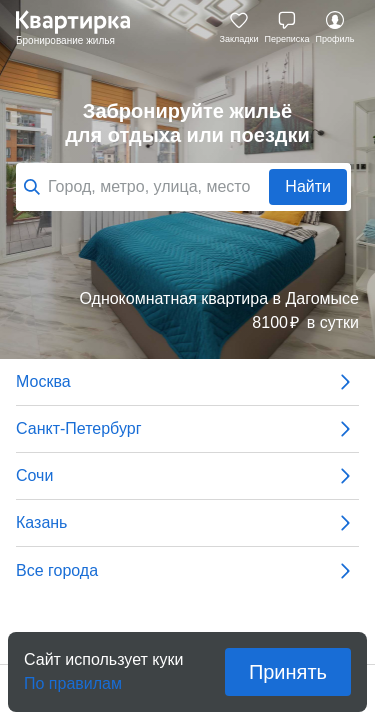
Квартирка (83, 28)
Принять (288, 672)
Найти (308, 186)
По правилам (73, 677)
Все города (187, 571)
